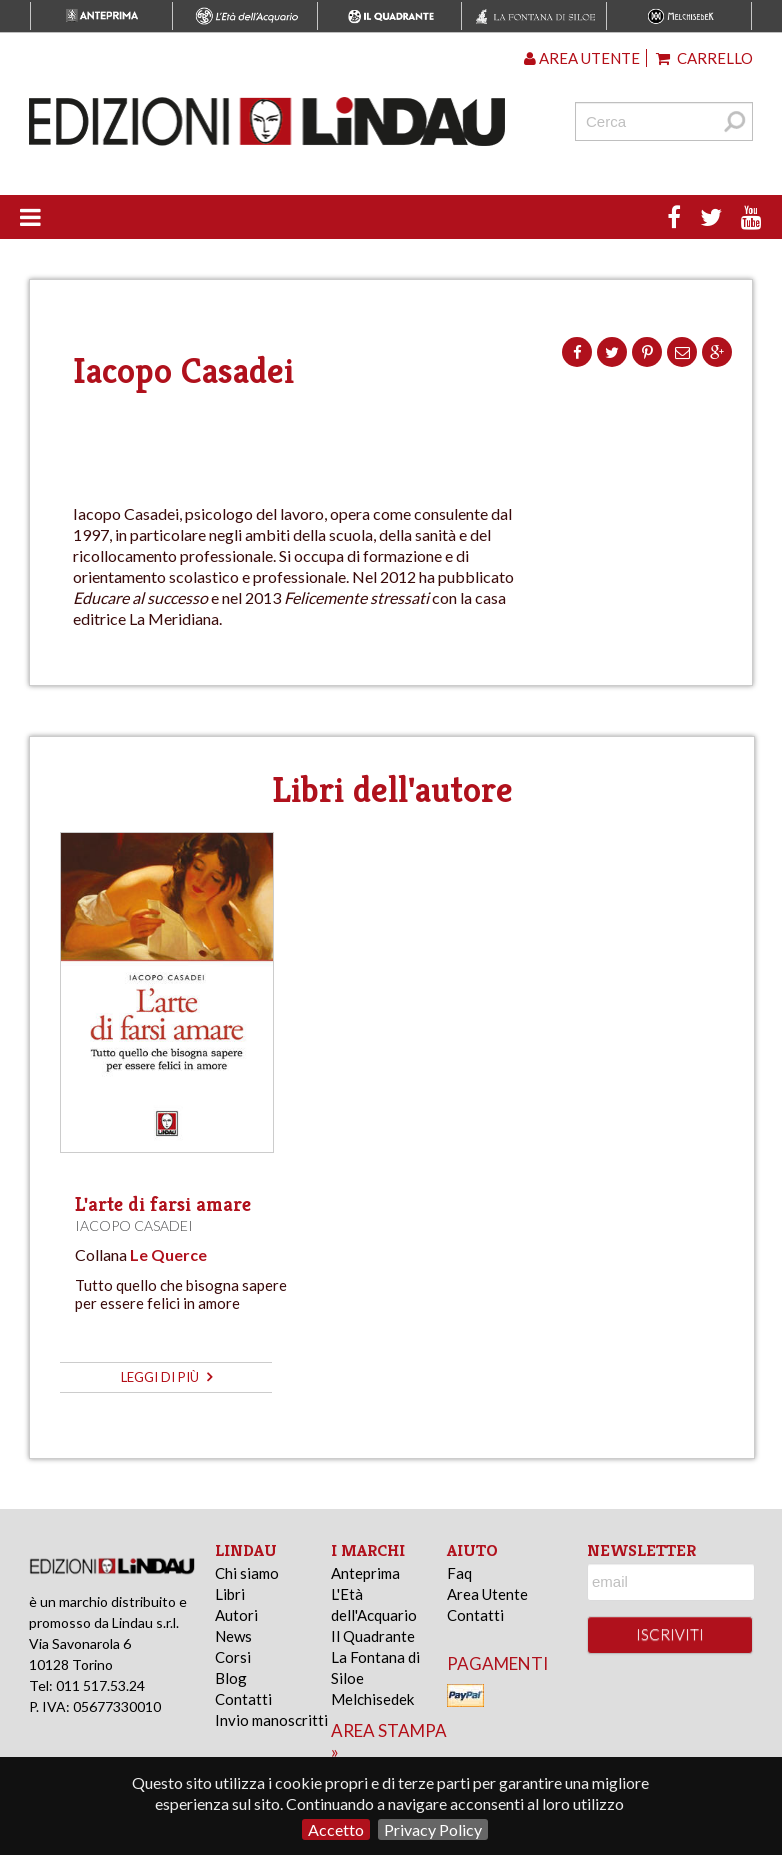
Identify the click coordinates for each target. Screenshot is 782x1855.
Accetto (336, 1829)
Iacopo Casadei (134, 1225)
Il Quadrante (373, 1636)
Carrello (704, 58)
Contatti (243, 1699)
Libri (230, 1594)
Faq (459, 1573)
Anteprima (365, 1573)
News (233, 1636)
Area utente (582, 58)
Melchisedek (372, 1699)
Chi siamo (247, 1573)
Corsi (233, 1657)
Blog (231, 1678)
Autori (236, 1615)
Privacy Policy (433, 1829)
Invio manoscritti (271, 1720)
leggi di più (166, 1377)
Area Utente (487, 1594)
